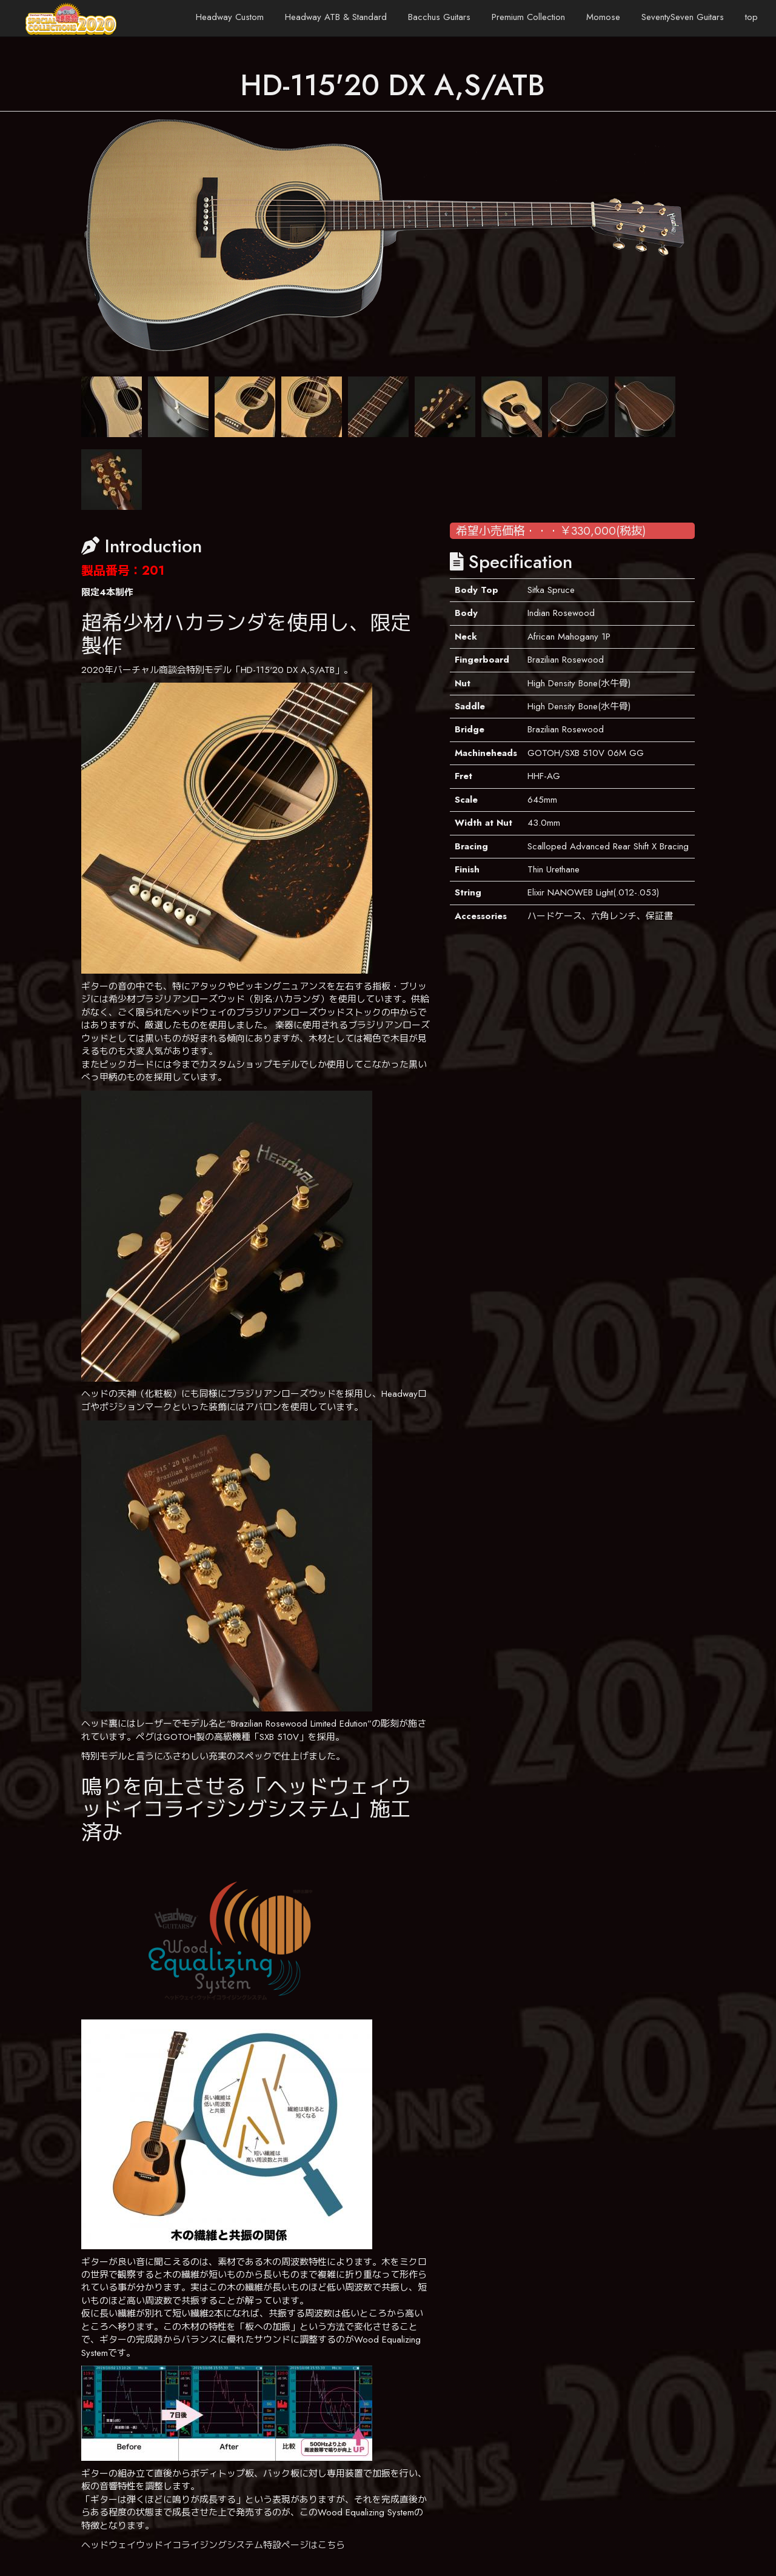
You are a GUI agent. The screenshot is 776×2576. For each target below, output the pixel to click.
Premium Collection (528, 17)
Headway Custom (230, 17)
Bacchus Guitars (439, 17)
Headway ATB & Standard (336, 17)
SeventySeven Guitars (682, 17)
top (751, 17)
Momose (603, 17)
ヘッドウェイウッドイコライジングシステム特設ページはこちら (213, 2545)
